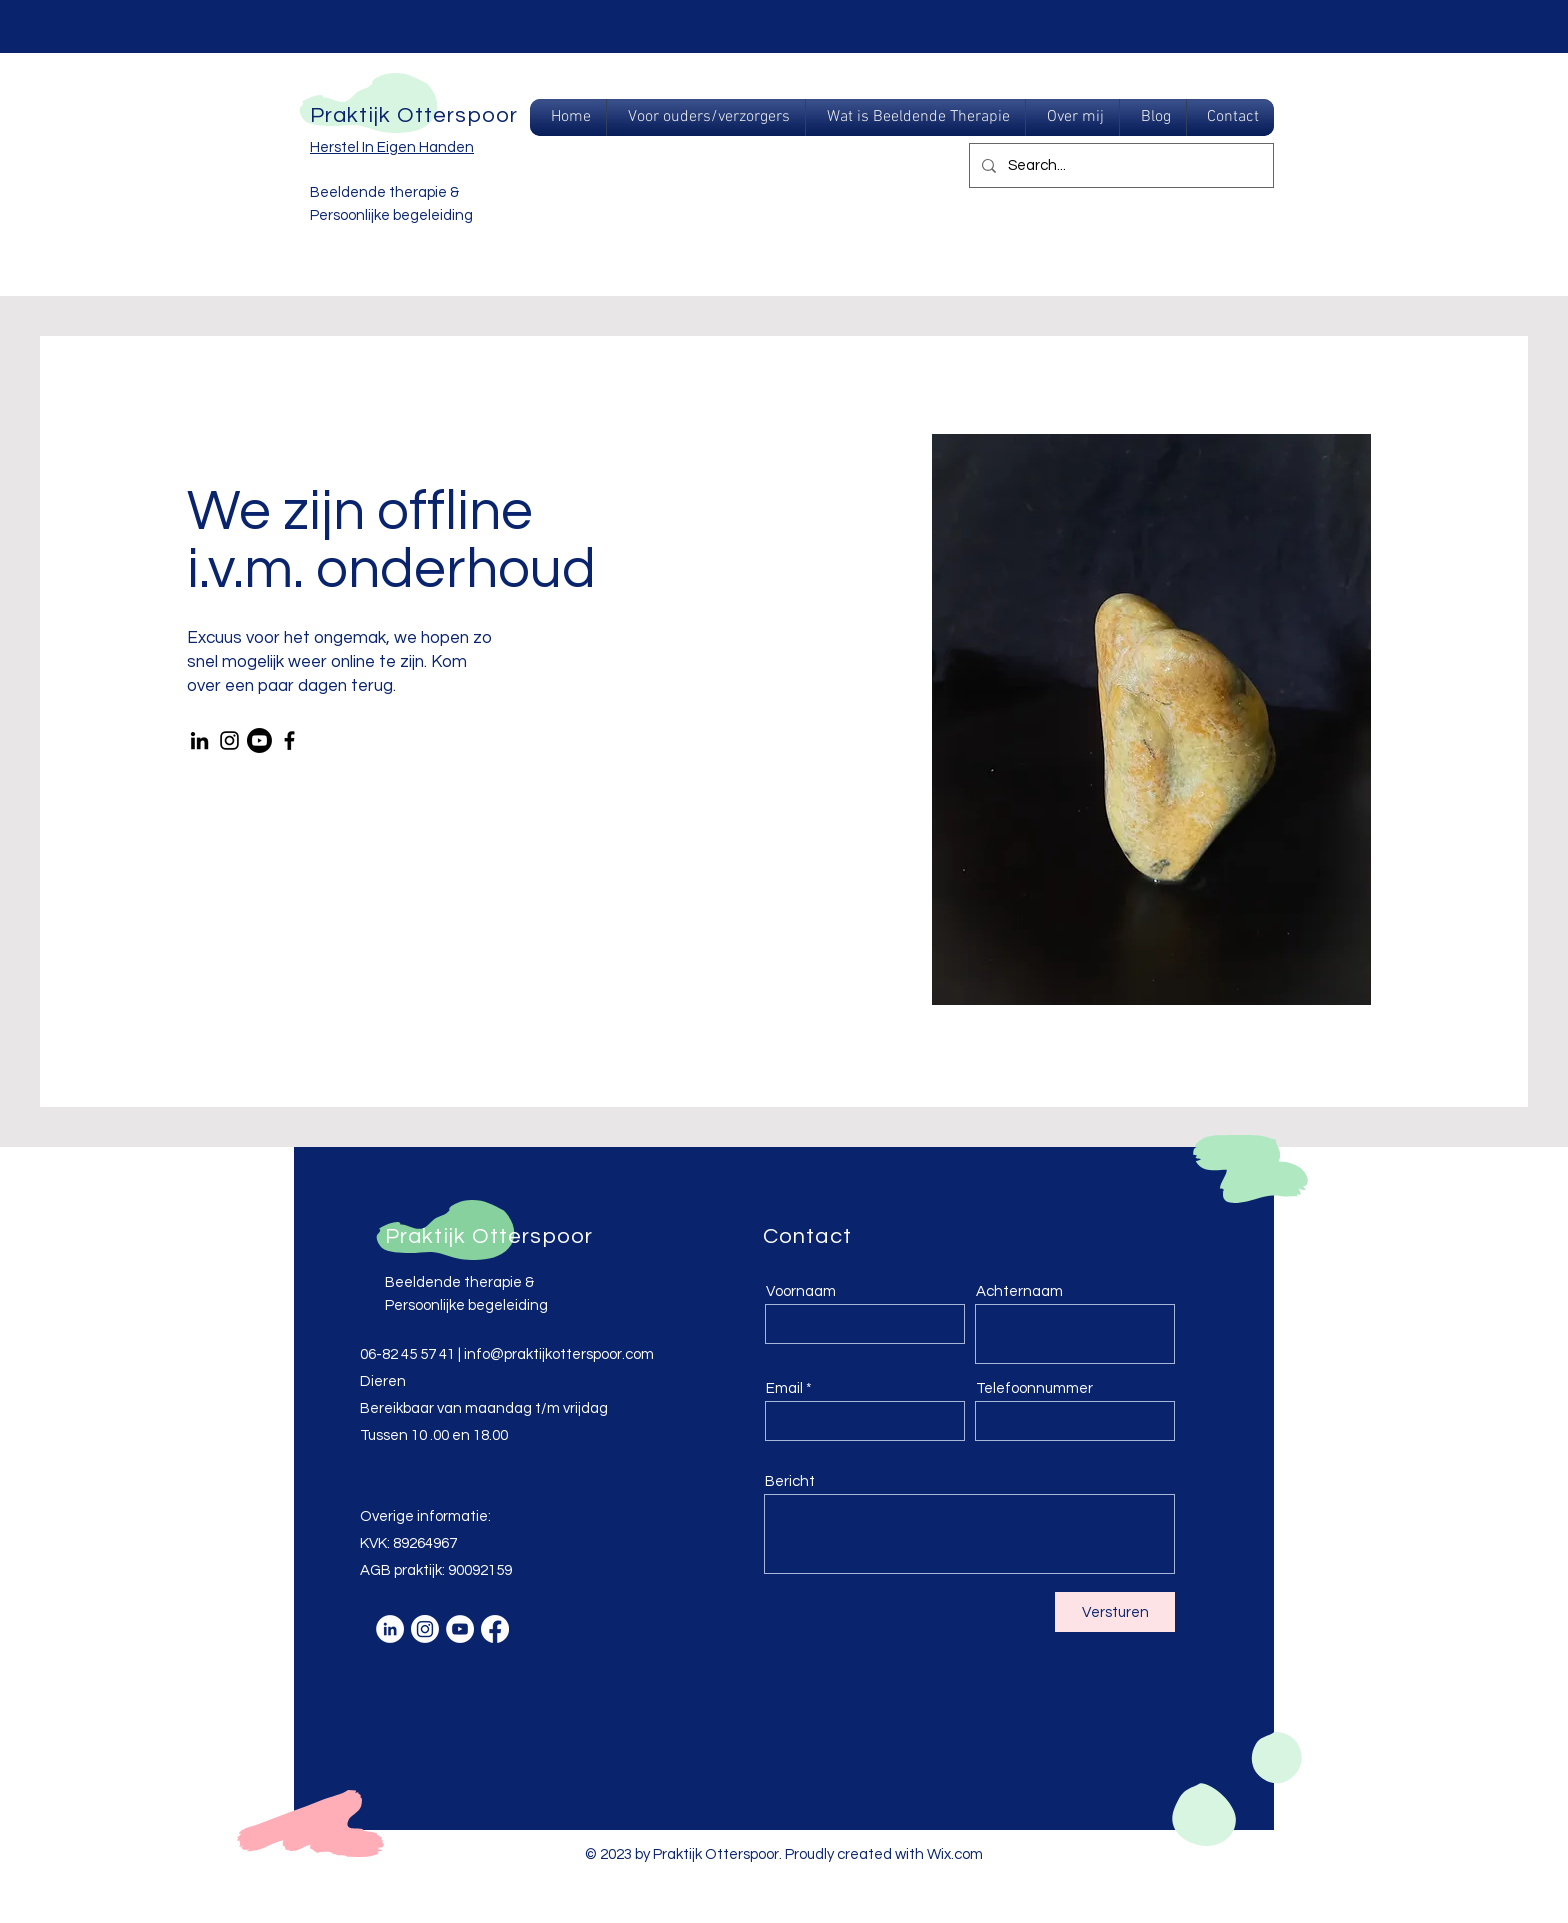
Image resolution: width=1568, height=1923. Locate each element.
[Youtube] (259, 740)
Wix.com (955, 1854)
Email (784, 1388)
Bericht (790, 1481)
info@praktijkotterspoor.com (559, 1354)
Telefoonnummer (1034, 1388)
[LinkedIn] (199, 740)
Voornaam (801, 1291)
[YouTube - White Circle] (460, 1629)
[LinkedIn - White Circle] (390, 1629)
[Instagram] (229, 740)
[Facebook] (289, 740)
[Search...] (1119, 165)
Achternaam (1019, 1291)
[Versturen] (1115, 1612)
